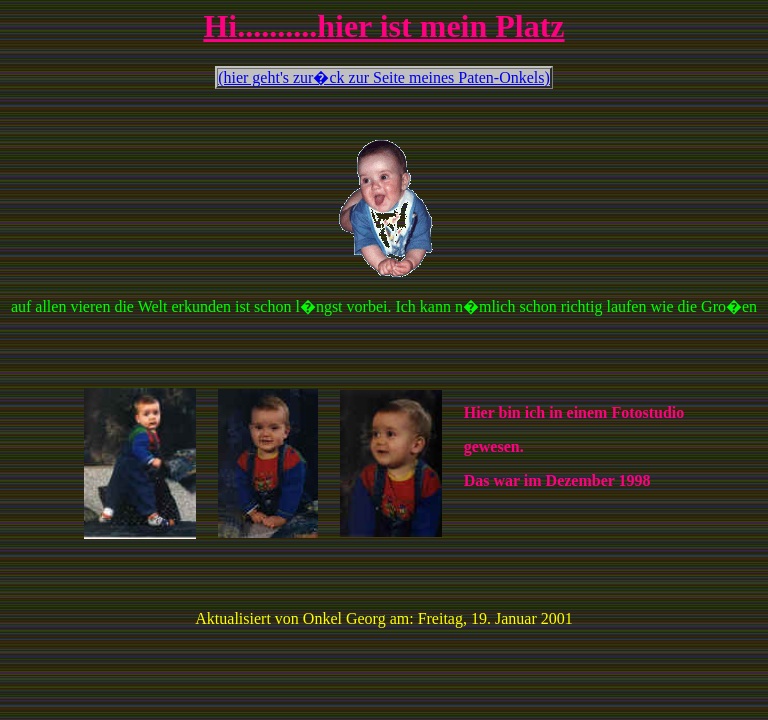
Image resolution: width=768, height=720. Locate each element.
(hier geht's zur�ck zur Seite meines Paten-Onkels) (384, 77)
